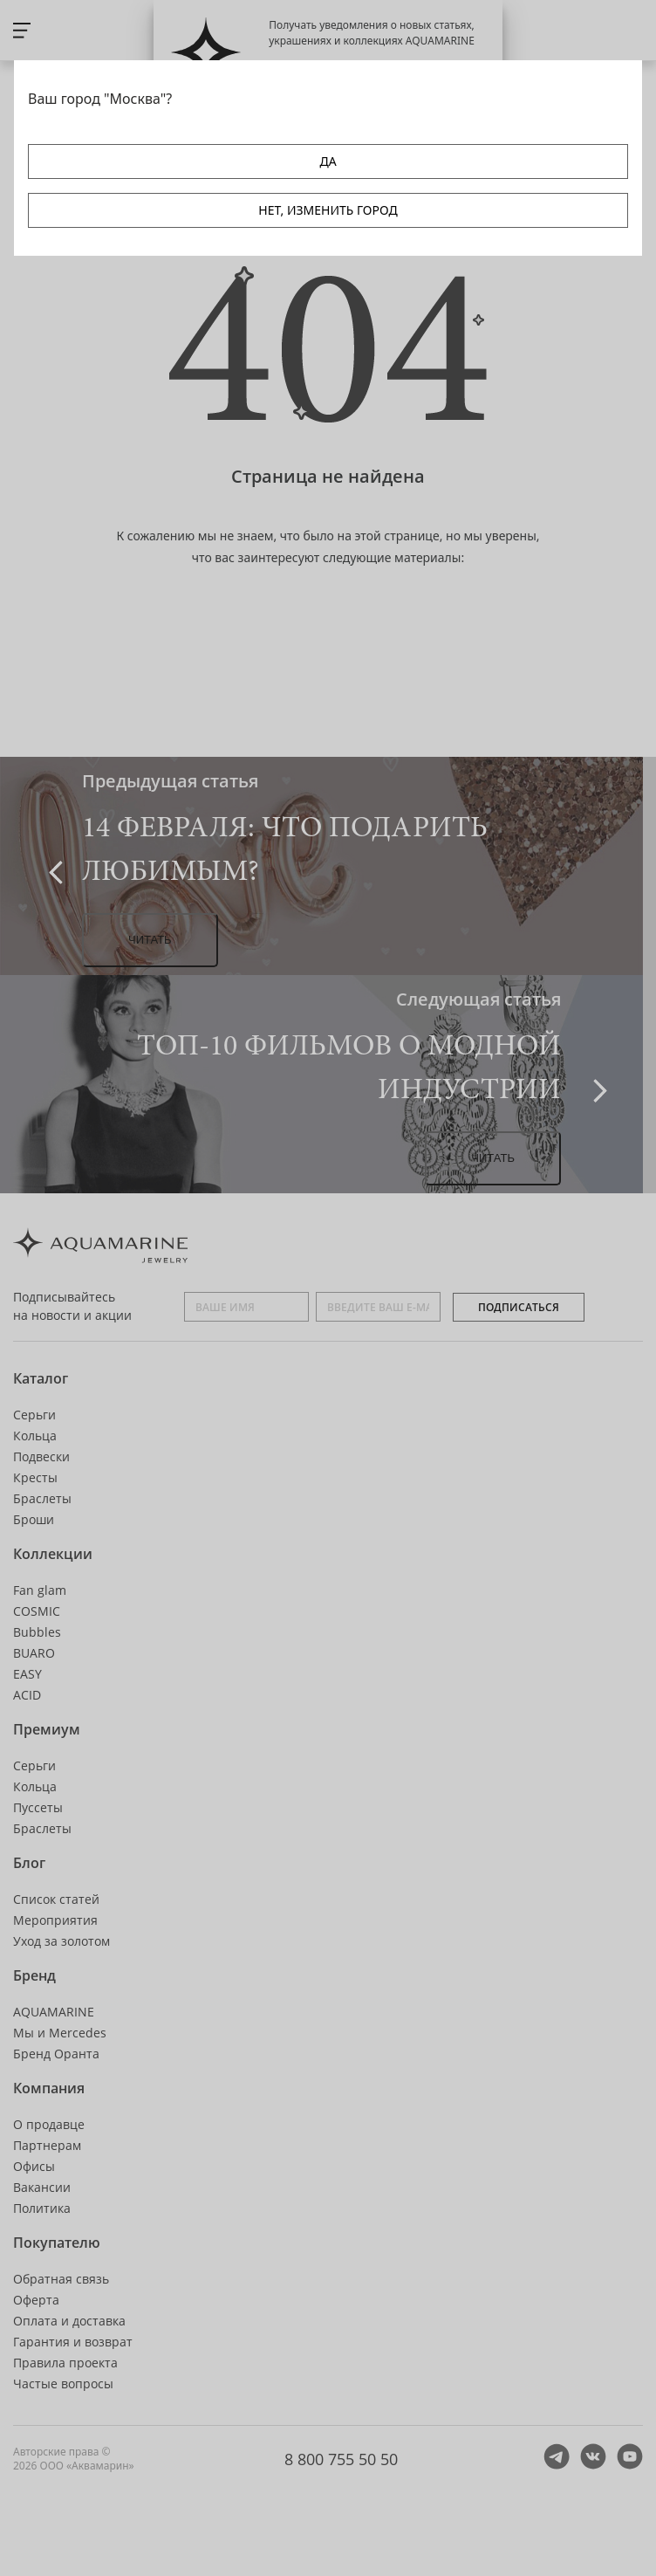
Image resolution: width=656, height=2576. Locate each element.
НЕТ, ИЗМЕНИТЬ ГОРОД (327, 210)
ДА (327, 161)
